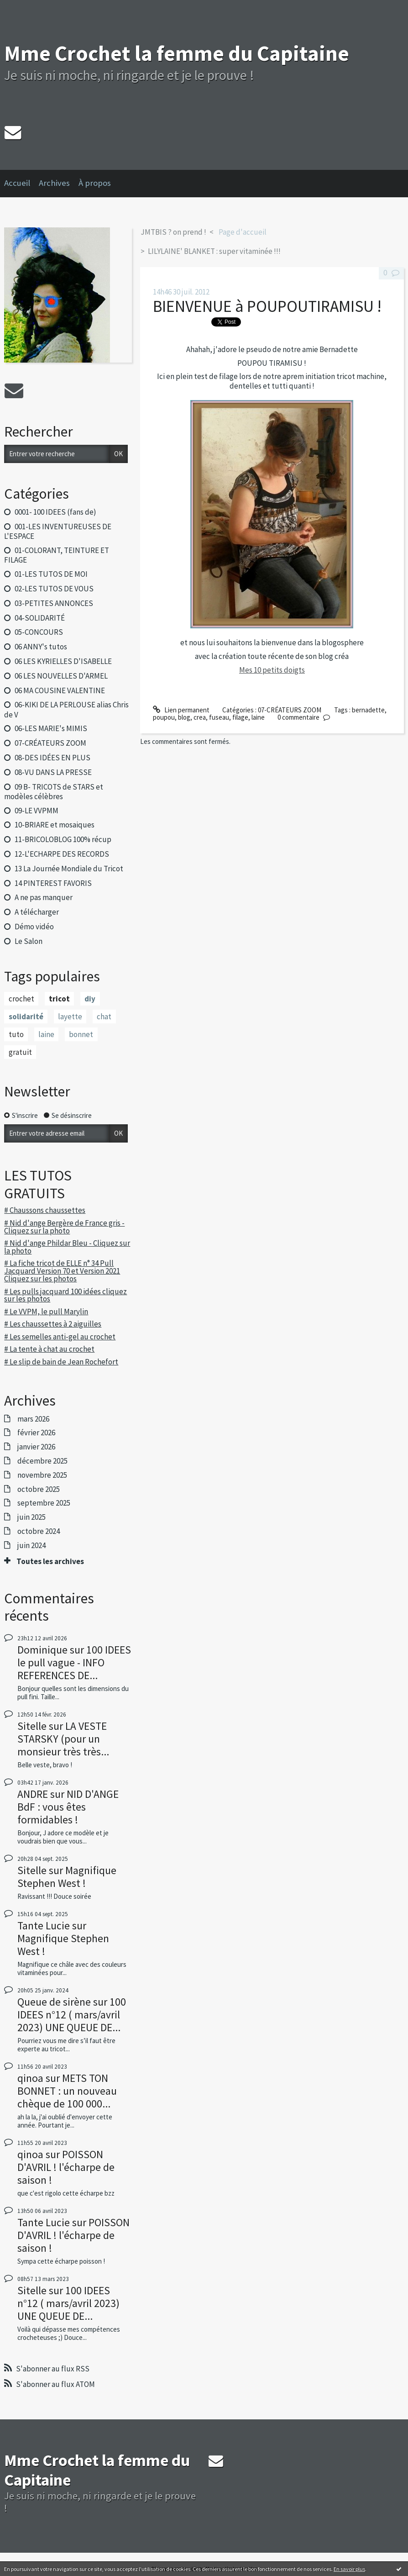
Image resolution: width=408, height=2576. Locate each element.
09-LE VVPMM (36, 811)
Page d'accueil (243, 232)
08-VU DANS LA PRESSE (53, 772)
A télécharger (37, 912)
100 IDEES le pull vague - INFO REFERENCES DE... (74, 1662)
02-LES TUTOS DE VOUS (54, 589)
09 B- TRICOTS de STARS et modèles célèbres (53, 791)
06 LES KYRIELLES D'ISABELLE (63, 661)
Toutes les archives (50, 1561)
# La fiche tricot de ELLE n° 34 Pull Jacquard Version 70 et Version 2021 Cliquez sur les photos (62, 1271)
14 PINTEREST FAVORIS (53, 883)
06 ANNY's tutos (41, 647)
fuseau (219, 717)
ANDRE (32, 1794)
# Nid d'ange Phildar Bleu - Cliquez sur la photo (67, 1247)
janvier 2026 (36, 1446)
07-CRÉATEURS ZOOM (50, 743)
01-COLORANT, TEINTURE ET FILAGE (56, 555)
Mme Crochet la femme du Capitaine (176, 53)
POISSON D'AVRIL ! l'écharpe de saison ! (66, 2167)
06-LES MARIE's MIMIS (51, 728)
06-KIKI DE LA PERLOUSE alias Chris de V (66, 709)
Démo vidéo (34, 927)
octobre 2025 (38, 1489)
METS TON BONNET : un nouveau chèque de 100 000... (67, 2090)
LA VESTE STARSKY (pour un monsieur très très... (63, 1738)
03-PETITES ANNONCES (54, 603)
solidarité (26, 1016)
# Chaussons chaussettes (44, 1210)
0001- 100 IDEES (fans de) (55, 512)
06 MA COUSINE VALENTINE (60, 690)
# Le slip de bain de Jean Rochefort (61, 1362)
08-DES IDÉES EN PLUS (52, 758)
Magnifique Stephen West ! (66, 1877)
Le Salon (28, 941)
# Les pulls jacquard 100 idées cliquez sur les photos (65, 1295)
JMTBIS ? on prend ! (173, 232)
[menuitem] (21, 183)
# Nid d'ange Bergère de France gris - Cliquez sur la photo (64, 1227)
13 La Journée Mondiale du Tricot (69, 869)
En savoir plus (349, 2568)
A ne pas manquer (44, 897)
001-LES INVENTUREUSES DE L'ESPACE (57, 531)
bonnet (81, 1034)
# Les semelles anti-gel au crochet (59, 1337)
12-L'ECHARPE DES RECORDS (62, 854)
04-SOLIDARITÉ (40, 618)
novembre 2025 (42, 1475)
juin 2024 (31, 1545)
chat (104, 1016)
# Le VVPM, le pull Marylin (46, 1311)
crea (200, 717)
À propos (94, 183)
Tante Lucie (43, 1925)
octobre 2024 (38, 1531)
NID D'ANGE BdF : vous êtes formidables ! (68, 1806)
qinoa (30, 2078)
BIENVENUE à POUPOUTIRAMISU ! (267, 306)
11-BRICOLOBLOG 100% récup (63, 839)
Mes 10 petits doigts (272, 670)
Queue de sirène (54, 2001)
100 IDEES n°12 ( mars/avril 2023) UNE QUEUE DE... (71, 2014)
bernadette (368, 710)
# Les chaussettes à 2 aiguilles (52, 1324)
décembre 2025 (42, 1460)
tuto (16, 1034)
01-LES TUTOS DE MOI (51, 574)
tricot (59, 999)
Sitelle (32, 1726)
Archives (54, 183)
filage (240, 717)
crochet (21, 999)
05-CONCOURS (39, 632)
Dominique (42, 1649)
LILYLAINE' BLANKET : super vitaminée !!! (214, 251)
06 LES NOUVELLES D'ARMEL (61, 676)
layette (70, 1016)
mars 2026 (33, 1418)
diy (89, 999)
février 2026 (36, 1432)
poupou (164, 717)
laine (46, 1034)
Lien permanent (181, 710)
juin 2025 (31, 1517)
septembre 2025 (43, 1502)
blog (184, 717)
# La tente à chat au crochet (49, 1349)
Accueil (17, 183)
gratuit (20, 1052)
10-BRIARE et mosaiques (54, 825)
